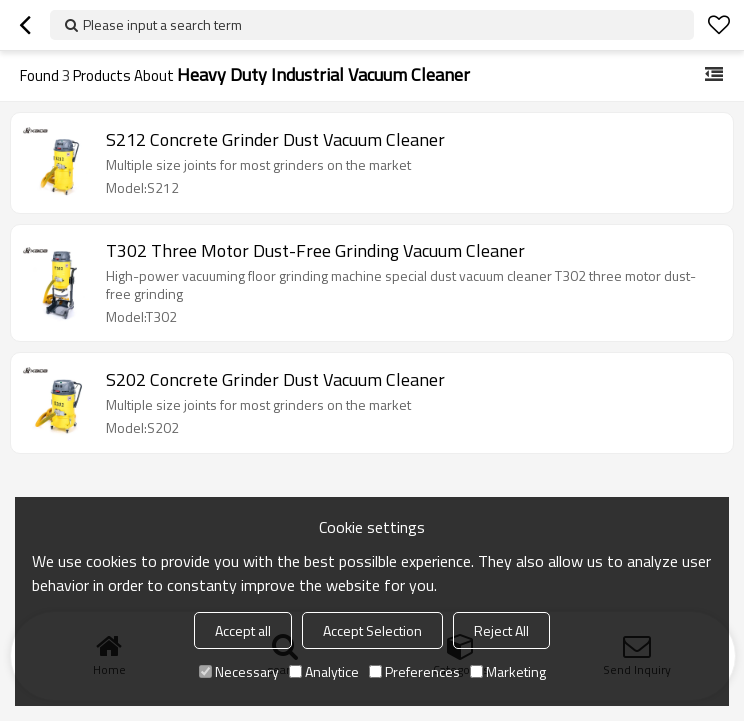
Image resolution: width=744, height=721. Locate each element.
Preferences (414, 671)
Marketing (508, 671)
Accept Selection (372, 630)
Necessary (239, 671)
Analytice (324, 671)
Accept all (243, 630)
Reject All (501, 630)
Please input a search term (162, 24)
